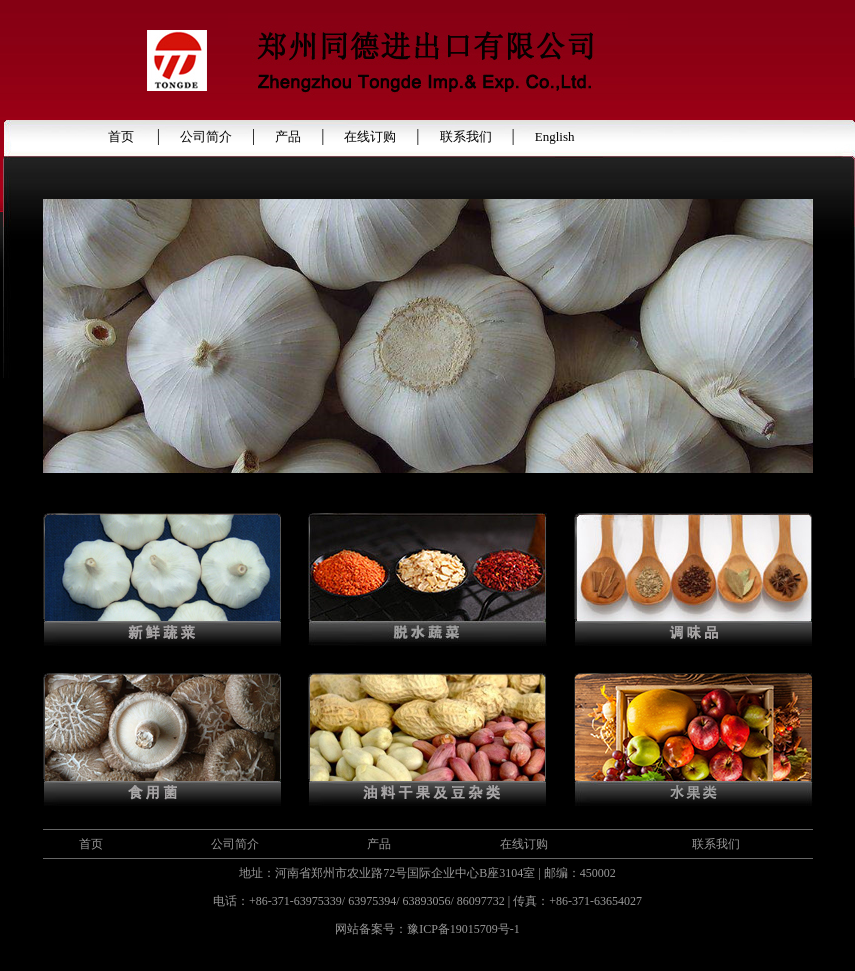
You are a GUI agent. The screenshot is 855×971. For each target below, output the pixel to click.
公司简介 (206, 136)
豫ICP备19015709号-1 (463, 929)
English (555, 136)
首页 (122, 136)
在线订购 (370, 136)
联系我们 (466, 136)
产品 (288, 136)
